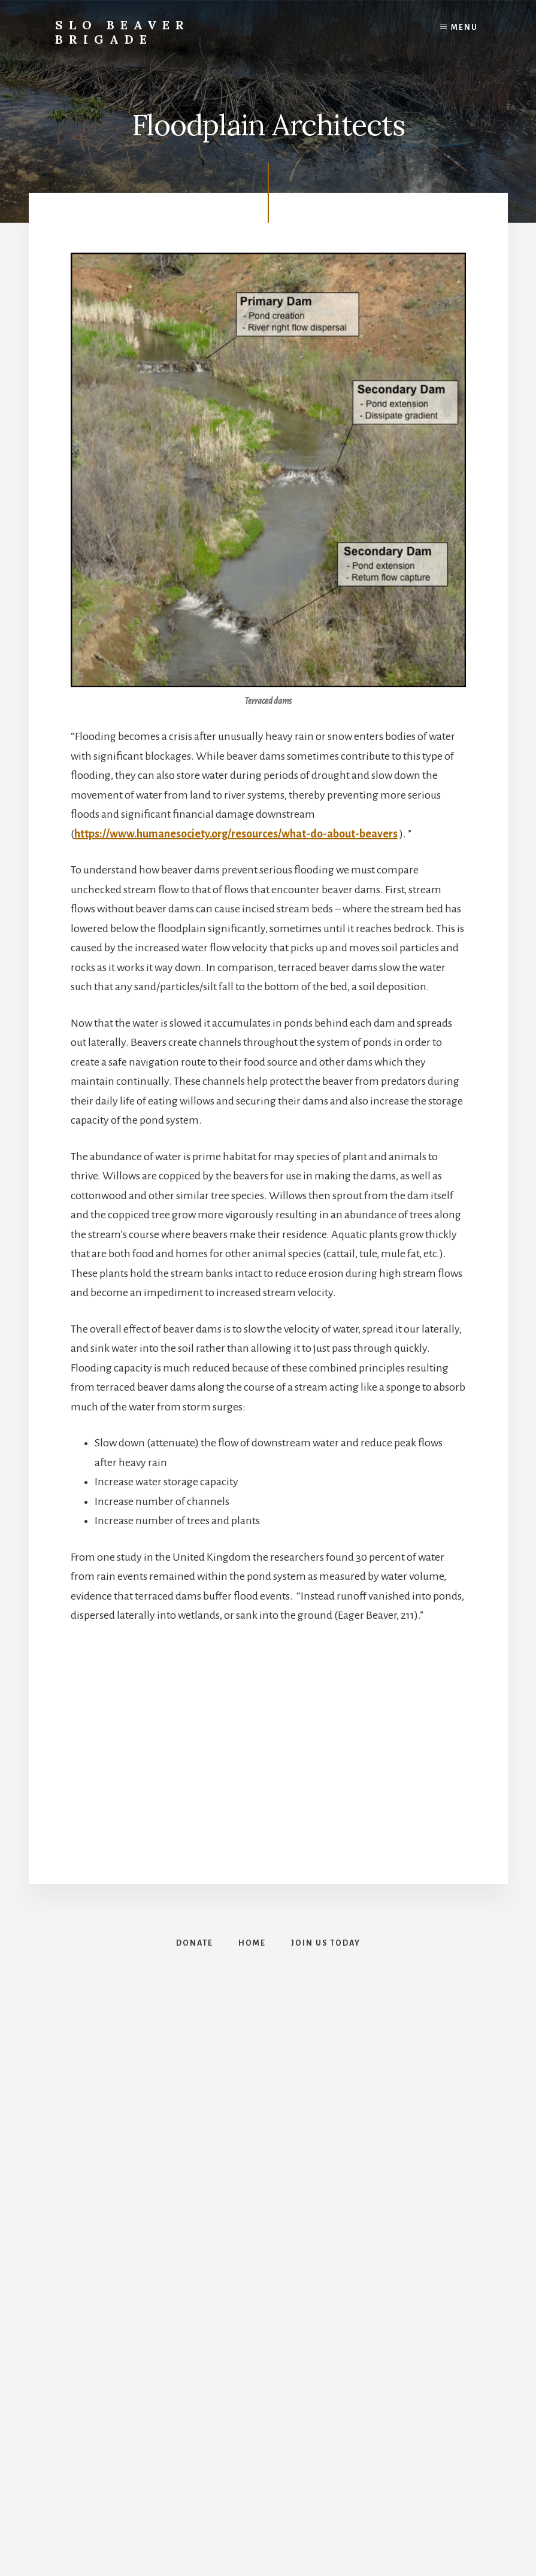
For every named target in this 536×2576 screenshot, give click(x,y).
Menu (464, 27)
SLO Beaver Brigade (122, 32)
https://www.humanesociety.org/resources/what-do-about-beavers (236, 834)
